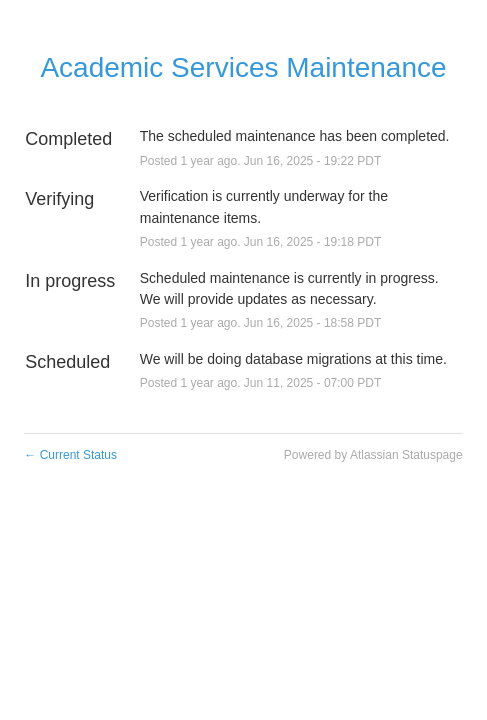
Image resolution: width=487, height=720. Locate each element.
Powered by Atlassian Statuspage (373, 455)
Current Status (70, 455)
